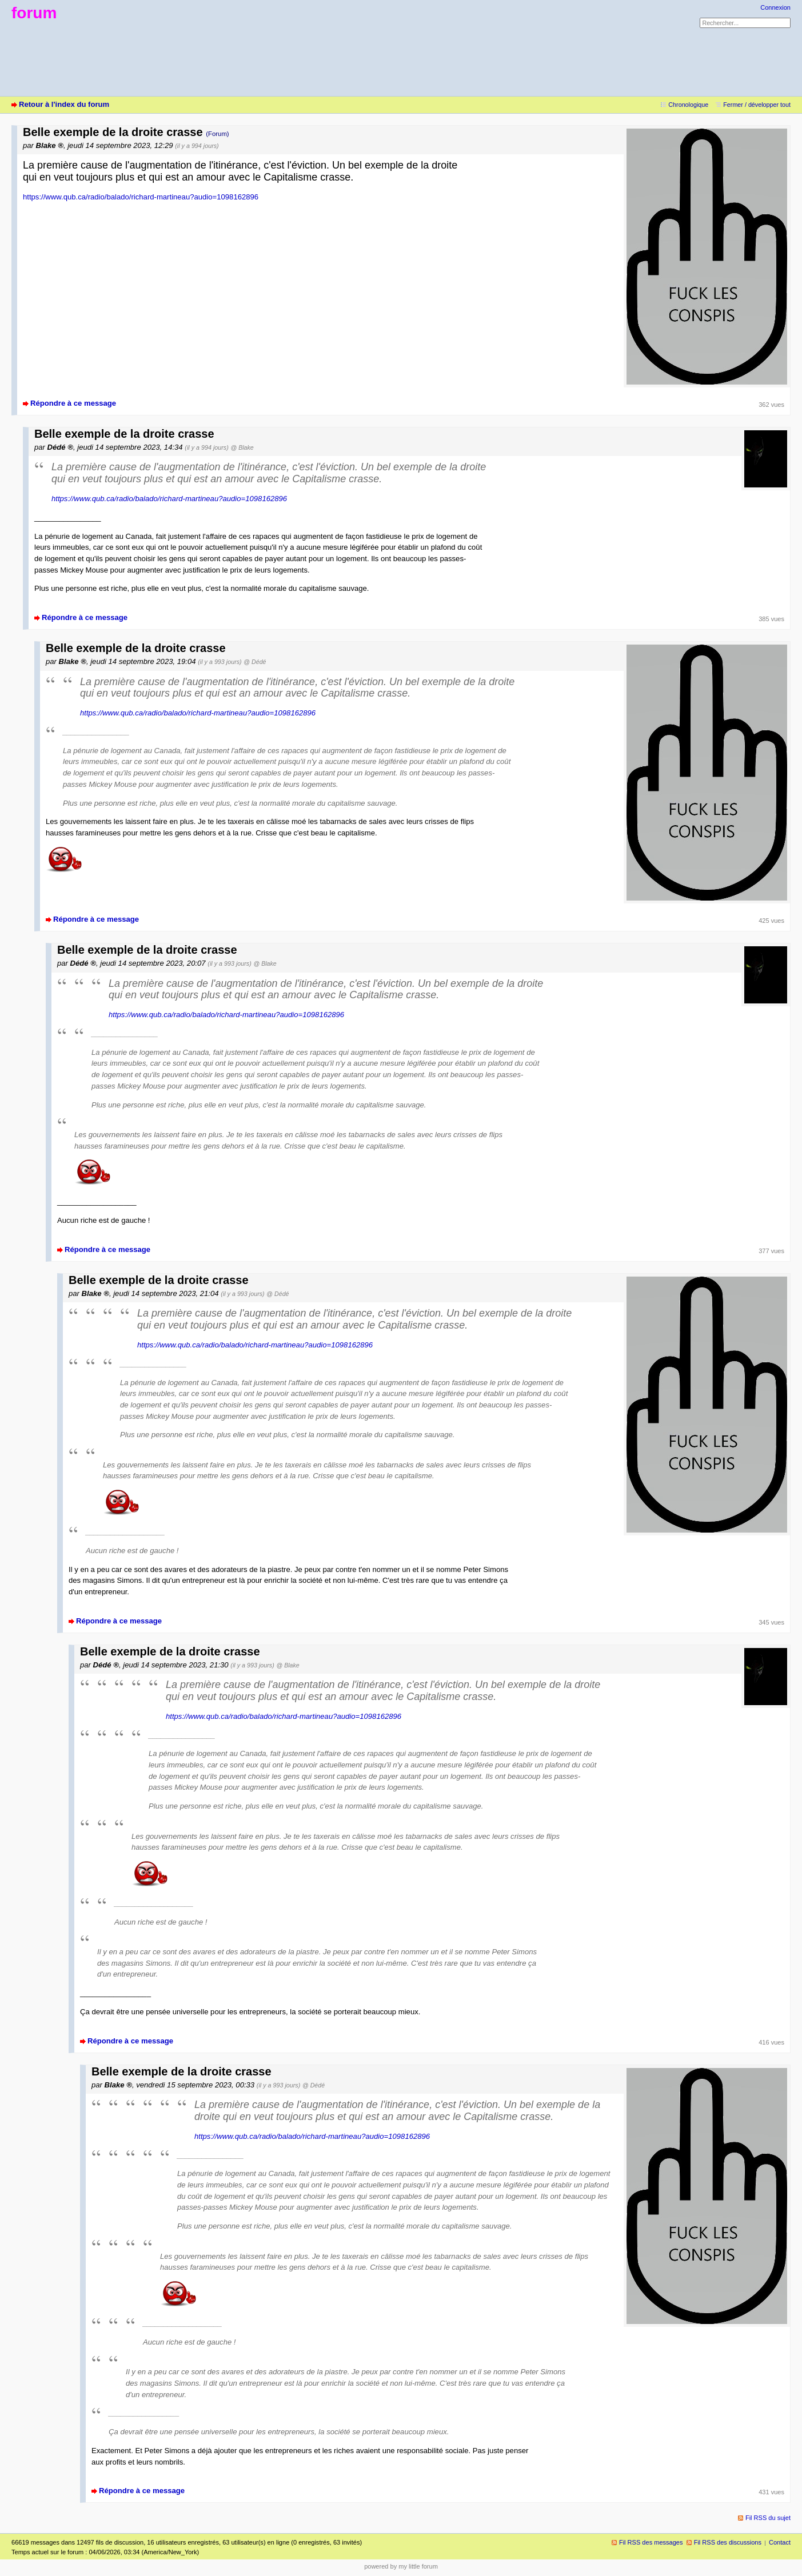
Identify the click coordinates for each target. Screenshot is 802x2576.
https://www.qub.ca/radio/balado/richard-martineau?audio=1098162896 (140, 197)
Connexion (775, 7)
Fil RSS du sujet (768, 2517)
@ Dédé (255, 661)
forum (34, 13)
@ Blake (241, 447)
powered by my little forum (401, 2566)
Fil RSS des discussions (727, 2542)
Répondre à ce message (73, 403)
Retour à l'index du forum (64, 104)
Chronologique (688, 104)
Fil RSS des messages (651, 2542)
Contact (780, 2542)
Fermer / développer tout (757, 104)
